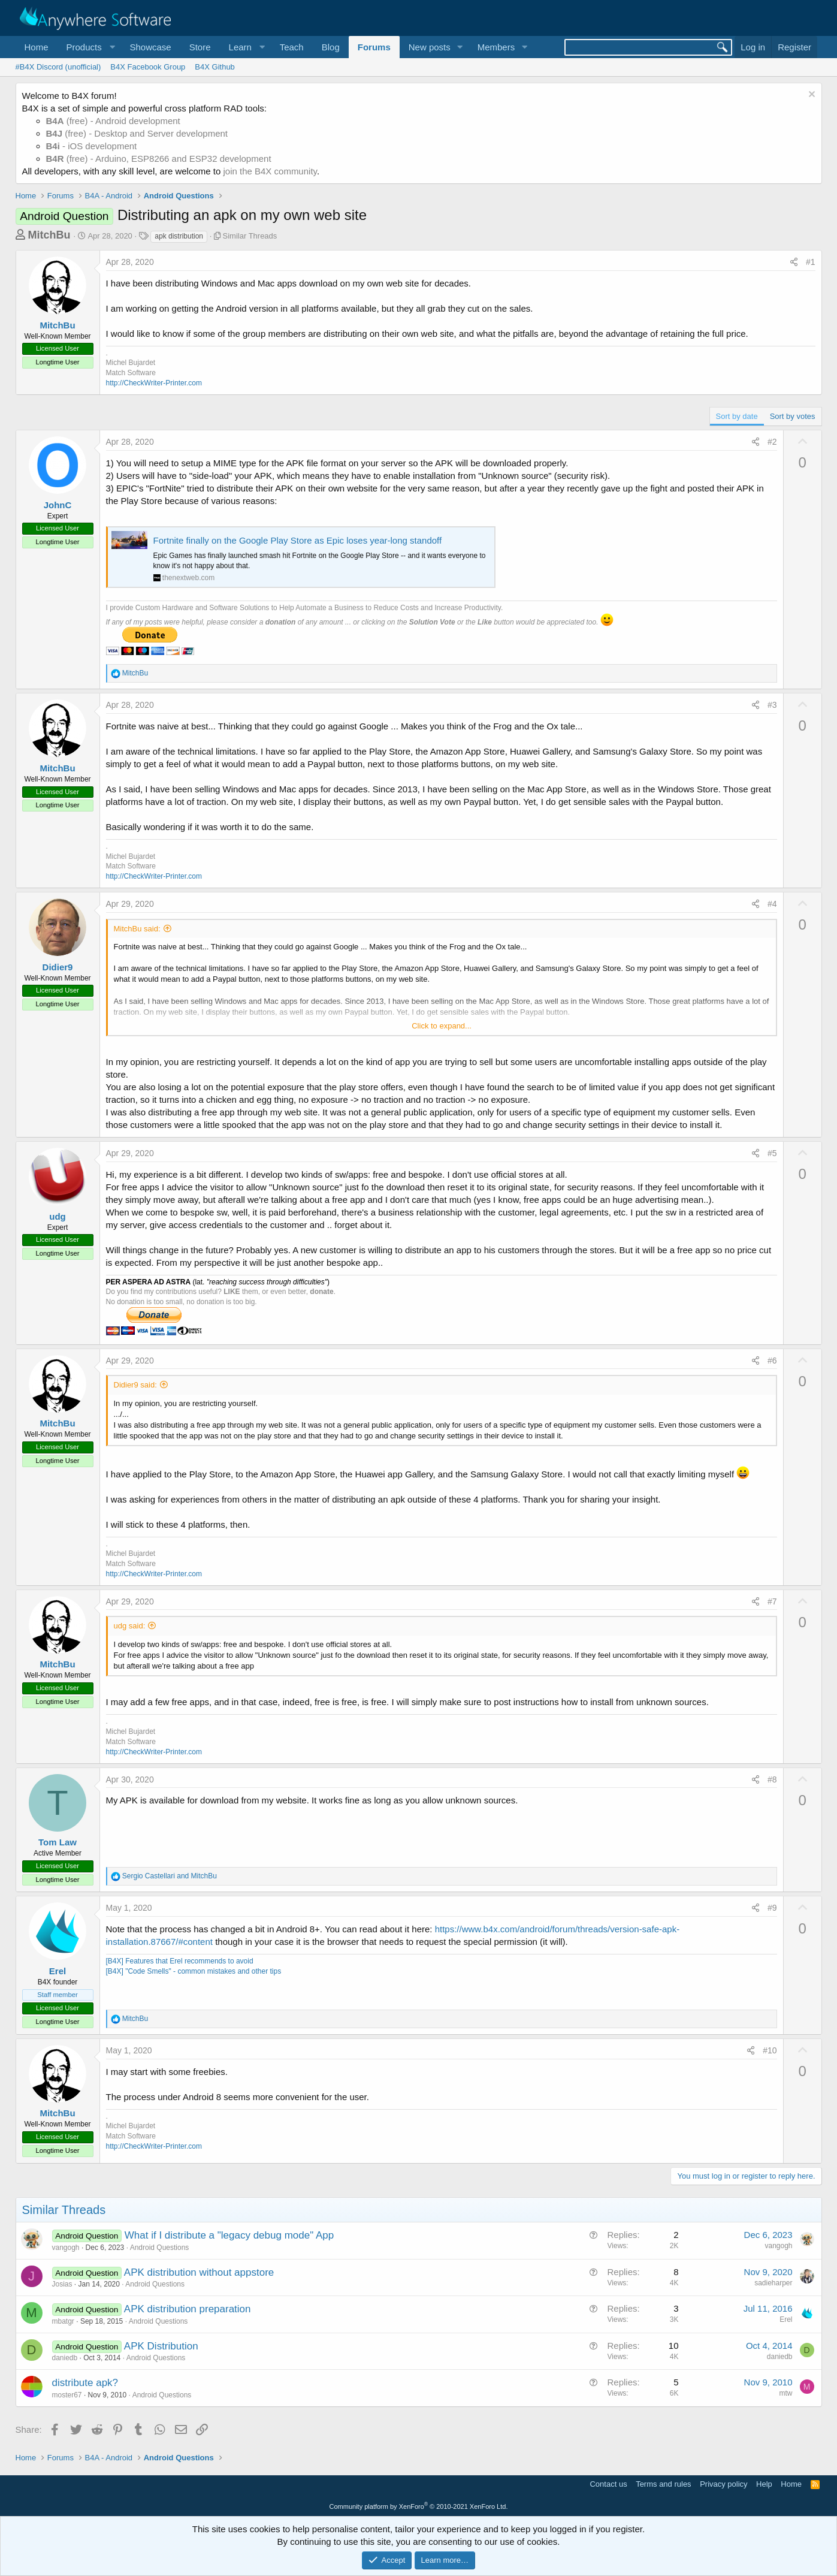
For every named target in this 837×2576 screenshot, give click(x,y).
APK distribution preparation (187, 2309)
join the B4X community (269, 171)
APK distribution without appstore (199, 2272)
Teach (292, 47)
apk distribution (179, 236)
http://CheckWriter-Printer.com (154, 383)
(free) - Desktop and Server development (137, 133)
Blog (331, 47)
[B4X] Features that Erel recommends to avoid (179, 1961)
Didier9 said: (135, 1384)
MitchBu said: (137, 928)
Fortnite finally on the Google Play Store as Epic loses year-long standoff (297, 540)
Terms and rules (663, 2484)
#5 (772, 1153)
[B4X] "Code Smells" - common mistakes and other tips (194, 1971)
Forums (374, 47)
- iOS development (91, 146)
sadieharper (773, 2283)
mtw (786, 2393)
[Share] (794, 262)
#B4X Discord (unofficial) (58, 66)
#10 (769, 2050)
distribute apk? (85, 2382)
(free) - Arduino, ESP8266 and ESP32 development (158, 158)
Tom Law (57, 1842)
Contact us (608, 2484)
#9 (772, 1908)
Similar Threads (250, 235)
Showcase (150, 47)
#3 (772, 705)
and (169, 1876)
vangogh (66, 2247)
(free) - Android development (113, 121)
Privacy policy (723, 2484)
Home (37, 47)
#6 (772, 1360)
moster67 (67, 2395)
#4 (772, 904)
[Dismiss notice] (810, 95)
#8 (772, 1779)
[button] (89, 47)
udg (57, 1216)
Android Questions (159, 2247)
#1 (810, 262)
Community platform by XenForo (419, 2506)
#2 (772, 442)
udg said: (130, 1625)
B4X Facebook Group (147, 66)
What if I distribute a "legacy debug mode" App (229, 2235)
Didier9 (58, 967)
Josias (62, 2284)
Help (764, 2484)
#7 (772, 1601)
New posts (430, 47)
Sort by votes (792, 416)
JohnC (58, 505)
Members (496, 47)
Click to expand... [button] (442, 1025)
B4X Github (215, 66)
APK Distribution (161, 2346)
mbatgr (63, 2321)
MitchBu (49, 235)
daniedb (65, 2358)
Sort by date (737, 416)
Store (200, 47)
